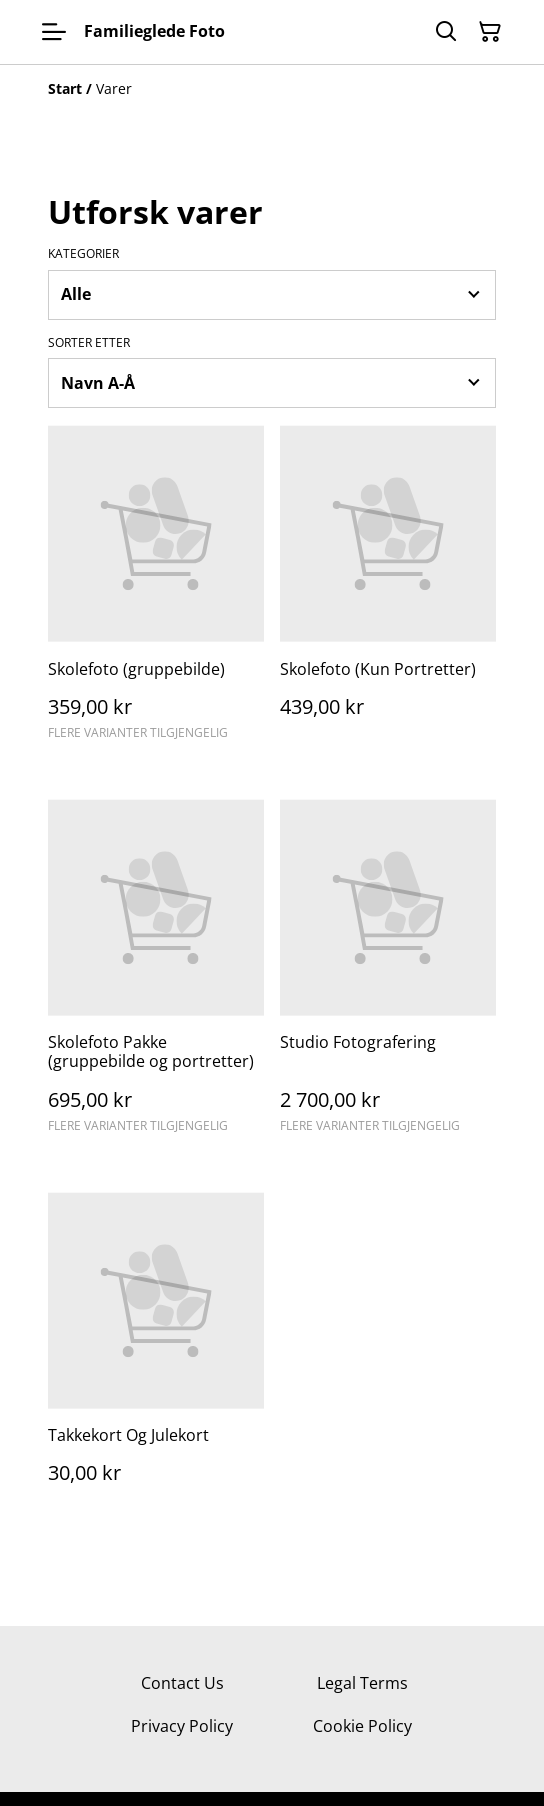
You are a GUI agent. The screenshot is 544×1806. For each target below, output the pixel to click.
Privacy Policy (182, 1726)
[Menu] (54, 32)
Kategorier (83, 254)
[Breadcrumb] (272, 89)
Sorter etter (89, 343)
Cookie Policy (362, 1726)
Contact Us (182, 1683)
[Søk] (446, 32)
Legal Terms (362, 1683)
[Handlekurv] (490, 32)
